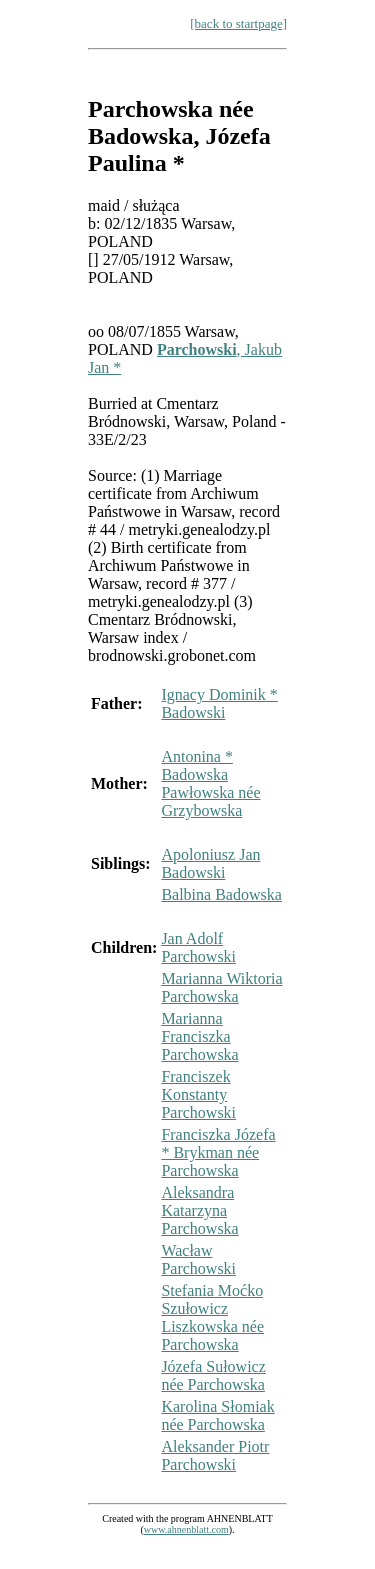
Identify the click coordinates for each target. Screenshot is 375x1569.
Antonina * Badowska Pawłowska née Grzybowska (210, 783)
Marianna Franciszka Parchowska (199, 1036)
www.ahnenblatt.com (186, 1529)
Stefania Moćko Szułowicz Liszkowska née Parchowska (212, 1317)
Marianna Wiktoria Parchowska (221, 987)
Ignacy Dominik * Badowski (219, 703)
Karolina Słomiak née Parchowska (217, 1415)
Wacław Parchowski (198, 1259)
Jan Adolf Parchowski (198, 947)
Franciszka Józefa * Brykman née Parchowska (218, 1152)
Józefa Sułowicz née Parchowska (213, 1375)
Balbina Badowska (221, 894)
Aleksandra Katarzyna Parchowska (199, 1210)
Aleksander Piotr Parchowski (215, 1455)
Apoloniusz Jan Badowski (210, 863)
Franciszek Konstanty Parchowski (198, 1094)
